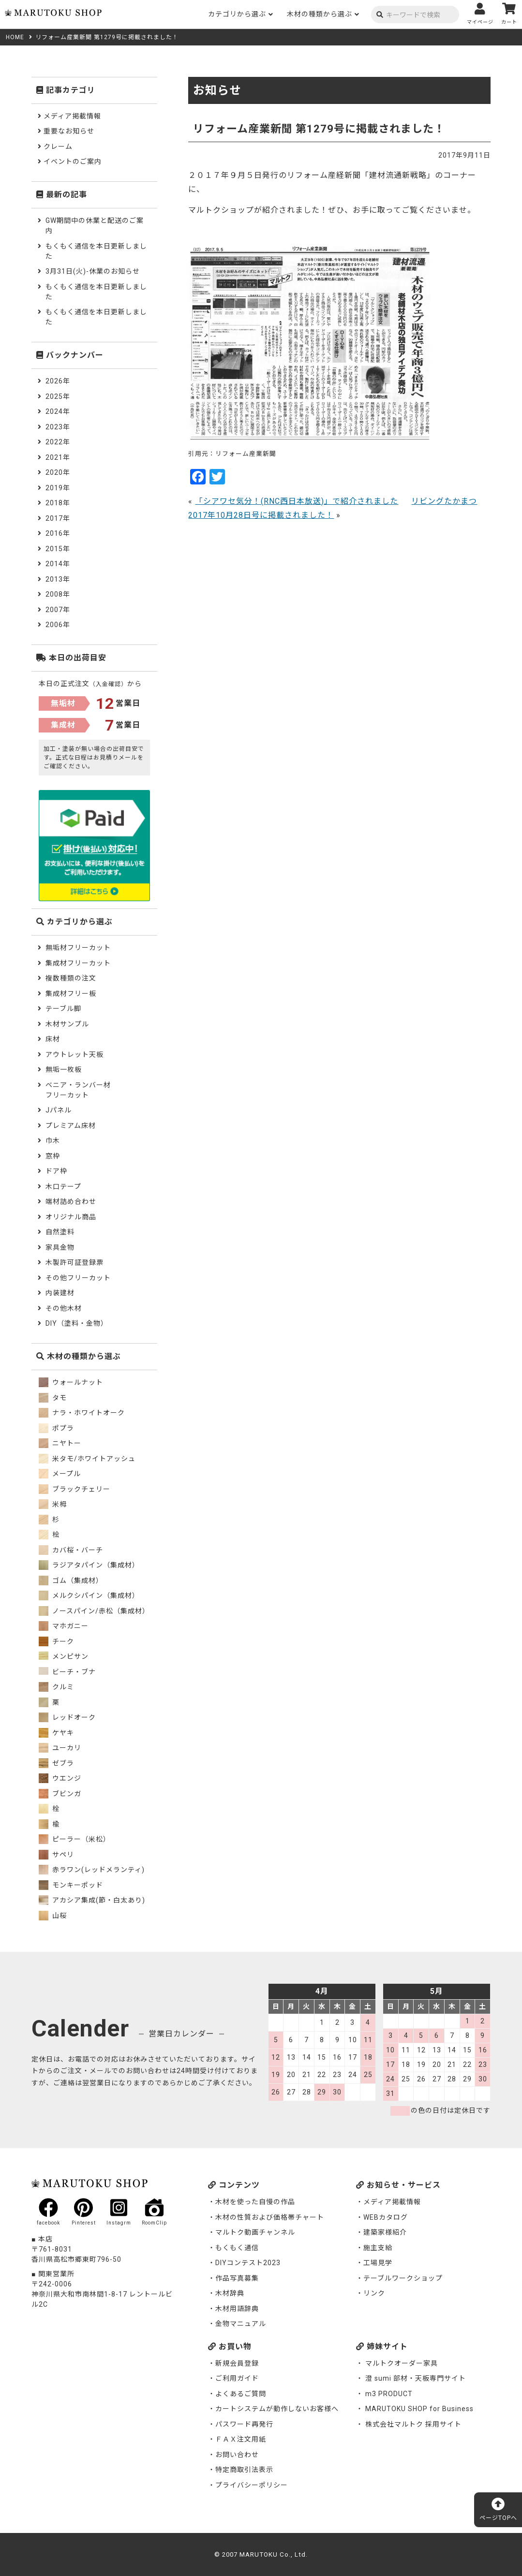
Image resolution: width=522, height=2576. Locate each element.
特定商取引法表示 (244, 2470)
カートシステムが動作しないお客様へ (277, 2409)
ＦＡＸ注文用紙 (240, 2439)
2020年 (57, 472)
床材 (52, 1039)
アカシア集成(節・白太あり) (92, 1900)
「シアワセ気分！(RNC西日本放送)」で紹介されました (296, 501)
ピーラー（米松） (74, 1839)
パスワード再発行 (244, 2424)
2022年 (57, 442)
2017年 (57, 518)
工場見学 (377, 2263)
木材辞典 (229, 2293)
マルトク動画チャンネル (255, 2232)
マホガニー (64, 1626)
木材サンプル (67, 1024)
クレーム (58, 146)
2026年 (57, 381)
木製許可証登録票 (74, 1262)
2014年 (57, 564)
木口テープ (63, 1186)
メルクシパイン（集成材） (89, 1595)
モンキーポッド (71, 1885)
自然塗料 (60, 1232)
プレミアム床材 (70, 1125)
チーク (56, 1641)
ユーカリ (60, 1748)
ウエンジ (60, 1778)
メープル (60, 1474)
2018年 (57, 503)
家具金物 (60, 1247)
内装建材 (60, 1293)
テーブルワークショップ (403, 2278)
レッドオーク (67, 1717)
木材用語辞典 (237, 2309)
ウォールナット (71, 1382)
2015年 (57, 549)
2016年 (57, 533)
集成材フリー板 (70, 993)
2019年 (57, 488)
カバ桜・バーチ (71, 1550)
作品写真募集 (237, 2278)
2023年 (57, 427)
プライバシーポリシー (251, 2485)
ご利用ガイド (237, 2378)
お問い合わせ (237, 2455)
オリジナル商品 (70, 1217)
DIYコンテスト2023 (248, 2263)
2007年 (57, 610)
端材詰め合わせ (70, 1201)
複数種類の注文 (70, 978)
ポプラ (56, 1428)
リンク (374, 2293)
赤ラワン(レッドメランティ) (92, 1869)
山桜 (53, 1915)
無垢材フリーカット (78, 947)
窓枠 (52, 1156)
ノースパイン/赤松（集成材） (94, 1611)
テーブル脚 (63, 1008)
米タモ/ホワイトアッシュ (87, 1459)
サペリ (56, 1855)
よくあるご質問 (240, 2394)
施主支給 (377, 2248)
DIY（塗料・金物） (76, 1323)
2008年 (57, 594)
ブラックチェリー (74, 1489)
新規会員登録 (237, 2363)
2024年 (57, 411)
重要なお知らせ (69, 131)
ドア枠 (56, 1171)
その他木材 (63, 1308)
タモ (53, 1398)
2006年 (57, 625)
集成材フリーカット (78, 963)
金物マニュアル (240, 2323)
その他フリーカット (78, 1278)
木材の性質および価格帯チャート (269, 2217)
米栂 (53, 1504)
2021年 (57, 457)
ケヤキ (56, 1733)
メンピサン (64, 1656)
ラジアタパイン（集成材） (89, 1565)
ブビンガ (60, 1794)
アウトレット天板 (74, 1054)
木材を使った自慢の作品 (255, 2202)
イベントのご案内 (73, 161)
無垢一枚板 (63, 1069)
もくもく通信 (237, 2248)
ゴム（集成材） (71, 1580)
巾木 (52, 1140)
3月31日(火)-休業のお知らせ (92, 271)
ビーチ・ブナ (67, 1672)
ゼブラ (56, 1763)
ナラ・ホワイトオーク (82, 1413)
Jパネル (58, 1110)
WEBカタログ (385, 2217)
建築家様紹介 (385, 2232)
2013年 (57, 579)
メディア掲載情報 (72, 116)
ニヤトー (60, 1443)
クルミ (56, 1687)
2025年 (57, 396)
